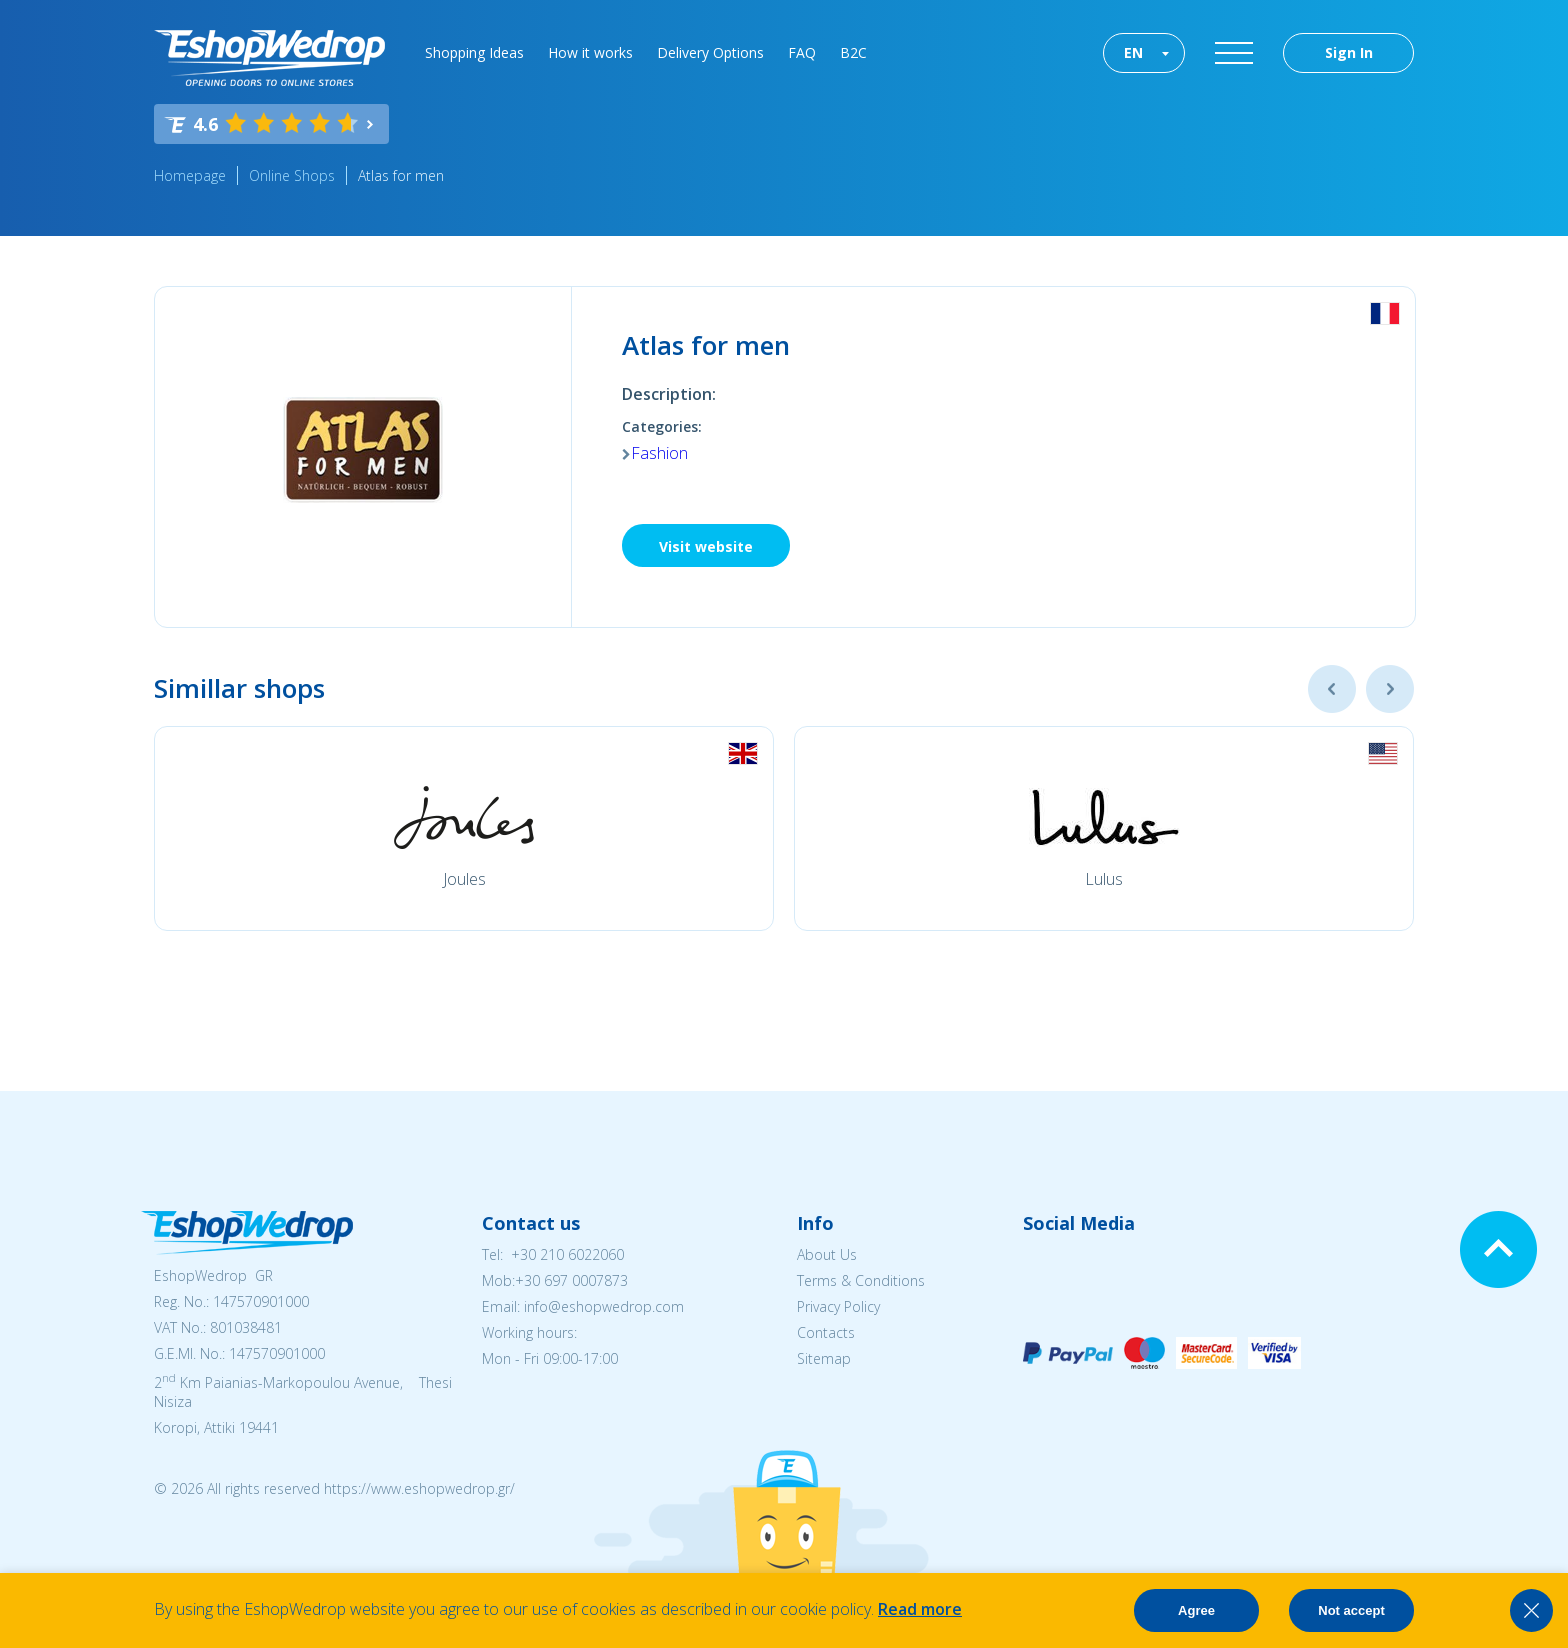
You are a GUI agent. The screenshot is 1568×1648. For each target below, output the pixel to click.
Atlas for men (401, 175)
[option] (464, 828)
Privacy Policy (838, 1306)
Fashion (659, 453)
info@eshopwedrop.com (604, 1306)
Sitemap (824, 1358)
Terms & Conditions (861, 1280)
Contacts (826, 1332)
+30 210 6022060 (567, 1254)
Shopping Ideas (474, 52)
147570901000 (261, 1301)
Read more (920, 1609)
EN (1133, 52)
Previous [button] (1332, 689)
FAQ (802, 52)
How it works (590, 52)
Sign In (1349, 52)
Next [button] (1390, 689)
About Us (827, 1254)
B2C (853, 52)
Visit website (706, 546)
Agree (1196, 1610)
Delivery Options (710, 52)
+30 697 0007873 (571, 1280)
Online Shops (292, 175)
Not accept (1351, 1610)
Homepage (190, 175)
